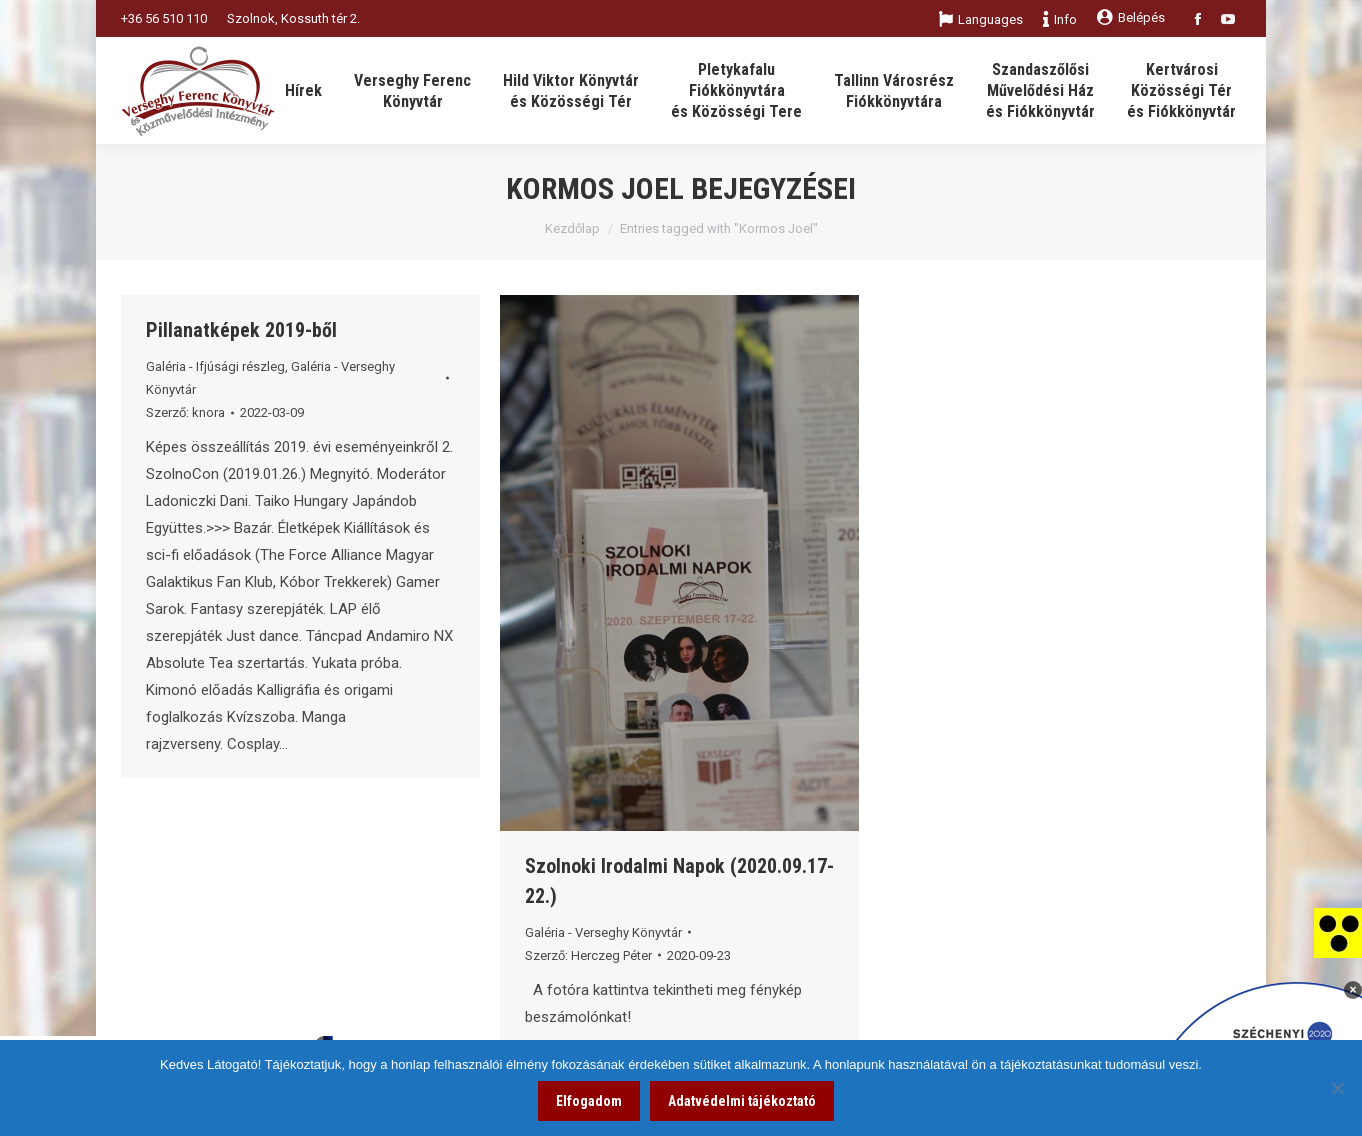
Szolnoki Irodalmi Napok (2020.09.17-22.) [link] (679, 881)
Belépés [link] (1131, 17)
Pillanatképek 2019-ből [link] (241, 330)
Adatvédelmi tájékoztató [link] (742, 1101)
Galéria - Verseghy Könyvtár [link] (603, 932)
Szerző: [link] (185, 412)
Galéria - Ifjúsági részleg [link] (215, 366)
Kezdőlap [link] (572, 228)
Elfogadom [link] (589, 1101)
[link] (1338, 932)
